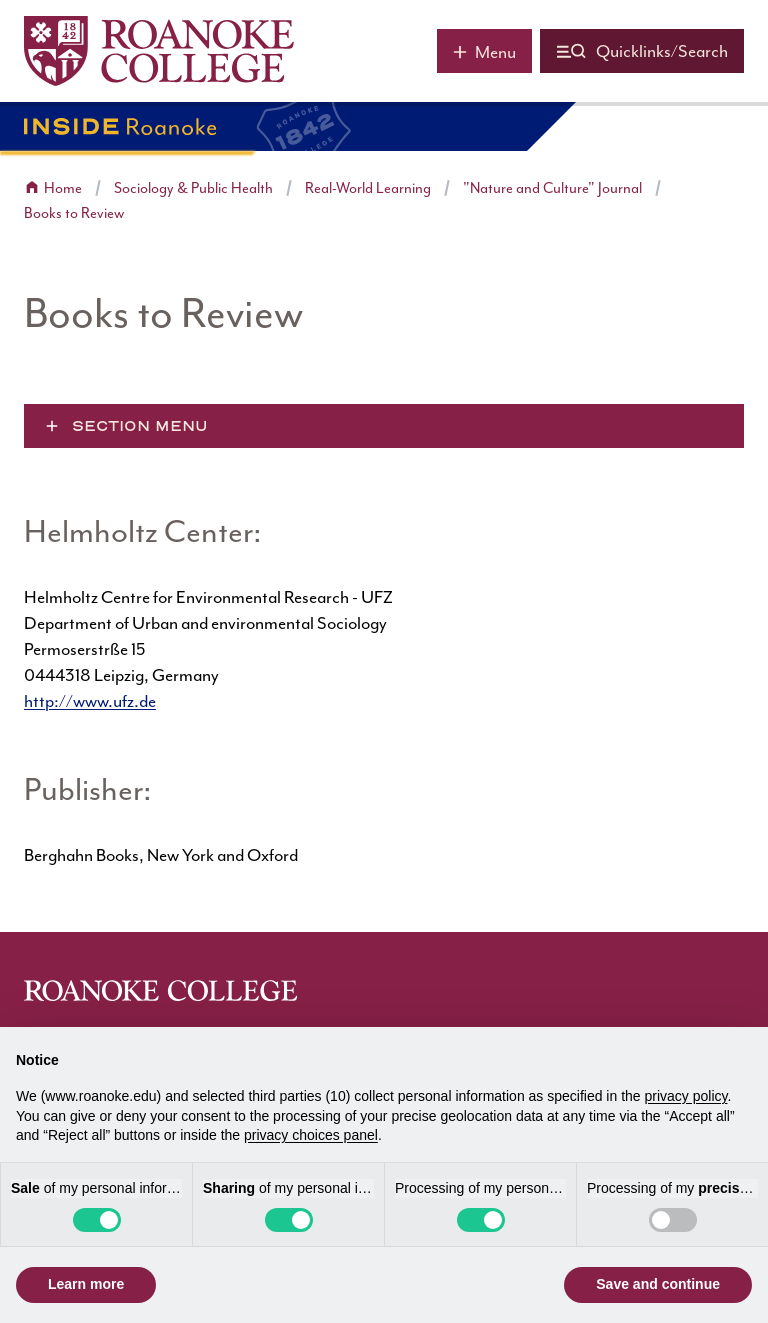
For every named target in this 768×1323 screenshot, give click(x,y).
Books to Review (74, 213)
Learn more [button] (86, 1284)
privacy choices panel (311, 1135)
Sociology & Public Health (193, 188)
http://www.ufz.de (90, 701)
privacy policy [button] (686, 1096)
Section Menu (140, 426)
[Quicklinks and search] (642, 51)
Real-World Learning (368, 188)
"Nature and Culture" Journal (552, 188)
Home (63, 188)
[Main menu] (484, 51)
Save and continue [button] (658, 1284)
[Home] (159, 51)
